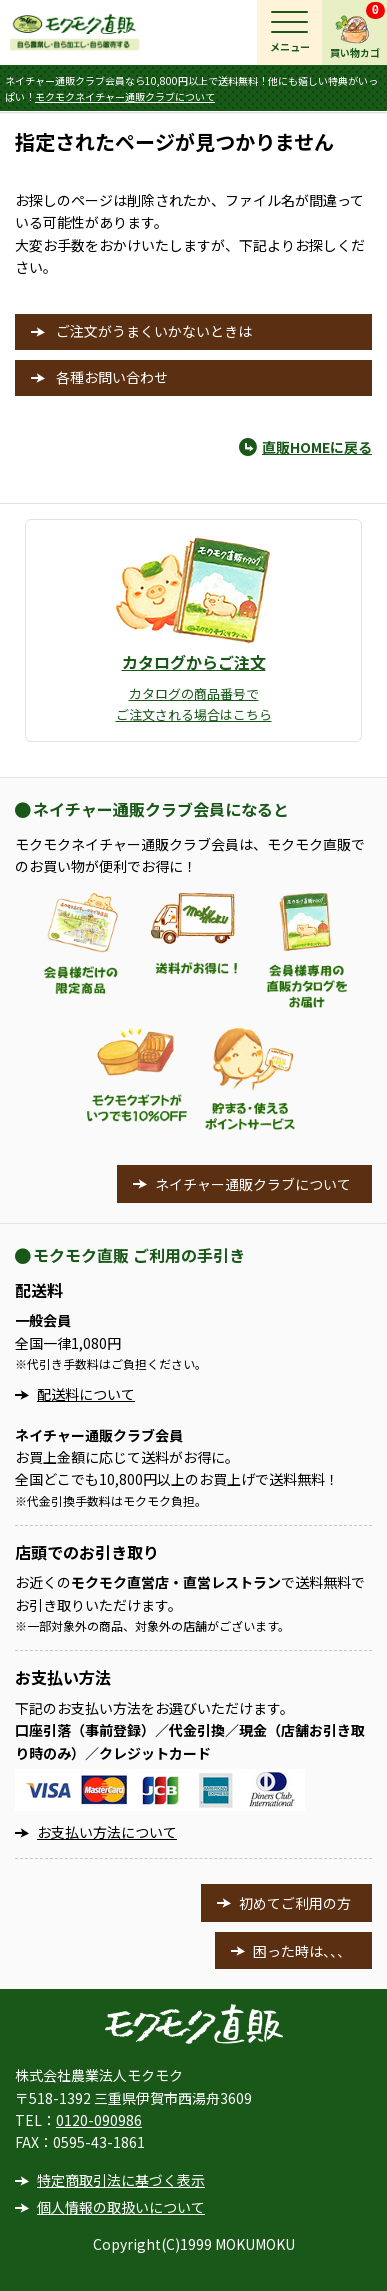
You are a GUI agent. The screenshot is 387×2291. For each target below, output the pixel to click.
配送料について (86, 1394)
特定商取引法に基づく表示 (121, 2180)
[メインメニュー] (289, 32)
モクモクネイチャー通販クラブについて (125, 96)
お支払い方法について (107, 1832)
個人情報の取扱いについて (121, 2207)
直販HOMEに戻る (317, 447)
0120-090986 (99, 2120)
